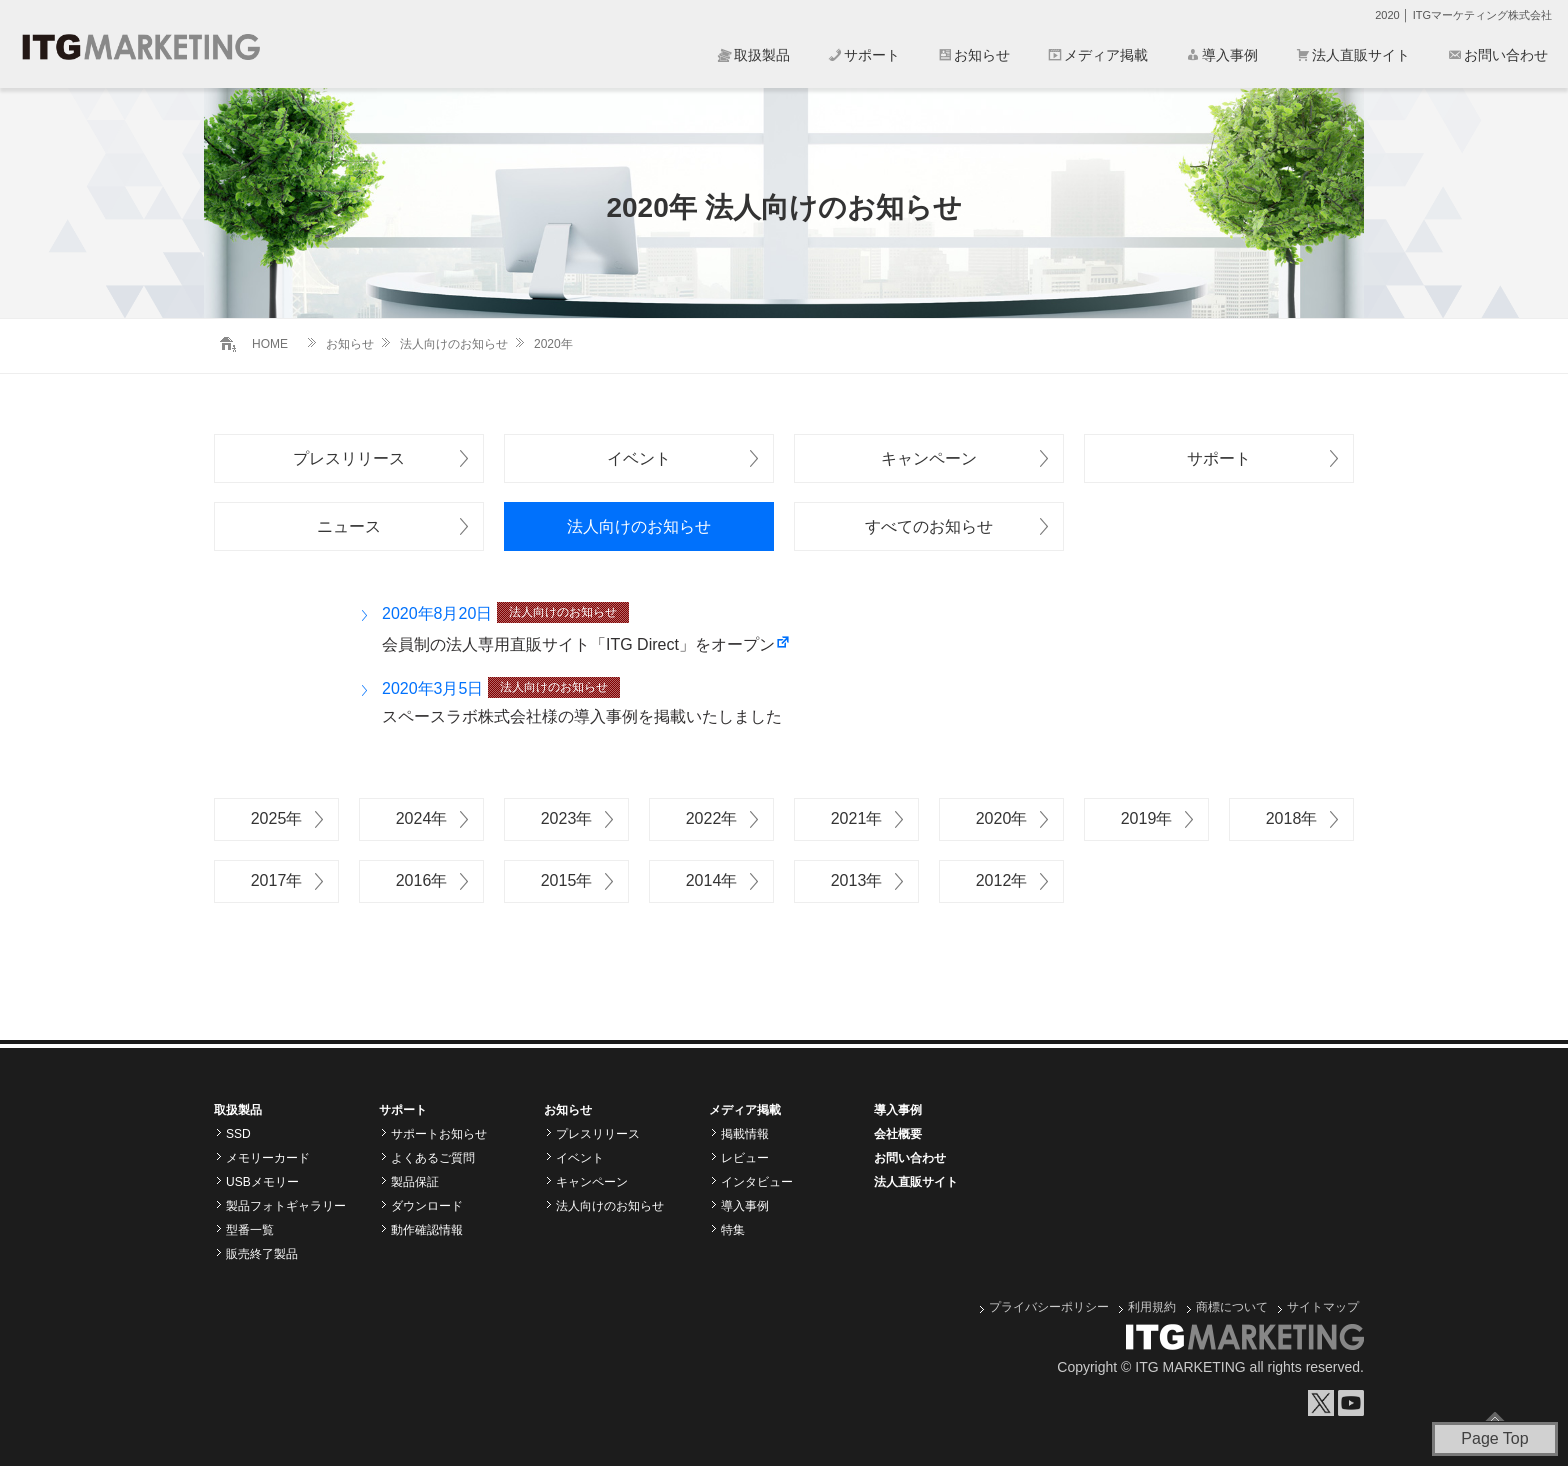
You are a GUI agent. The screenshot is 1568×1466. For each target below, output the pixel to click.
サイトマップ (1323, 1307)
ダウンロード (427, 1206)
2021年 (857, 818)
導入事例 (1230, 55)
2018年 (1292, 818)
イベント (639, 458)
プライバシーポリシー (1049, 1307)
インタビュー (757, 1182)
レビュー (745, 1158)
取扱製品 (762, 55)
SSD (238, 1134)
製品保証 (415, 1182)
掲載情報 (745, 1134)
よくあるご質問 (433, 1158)
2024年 (422, 818)
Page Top (1494, 1438)
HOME (270, 344)
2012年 (1002, 880)
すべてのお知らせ (929, 526)
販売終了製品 (262, 1254)
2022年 (712, 818)
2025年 (277, 818)
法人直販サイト (1361, 55)
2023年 (567, 818)
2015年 (567, 880)
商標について (1232, 1307)
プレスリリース (349, 458)
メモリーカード (268, 1158)
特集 (733, 1230)
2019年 (1147, 818)
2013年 (857, 880)
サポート (872, 55)
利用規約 (1152, 1307)
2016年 (422, 880)
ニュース (349, 526)
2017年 (277, 880)
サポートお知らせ (439, 1134)
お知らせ (982, 55)
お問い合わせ (1506, 55)
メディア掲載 (1106, 55)
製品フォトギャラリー (286, 1206)
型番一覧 (250, 1230)
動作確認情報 (427, 1230)
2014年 (712, 880)
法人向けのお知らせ (454, 344)
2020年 (1002, 818)
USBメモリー (262, 1182)
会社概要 (898, 1134)
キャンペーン (929, 458)
